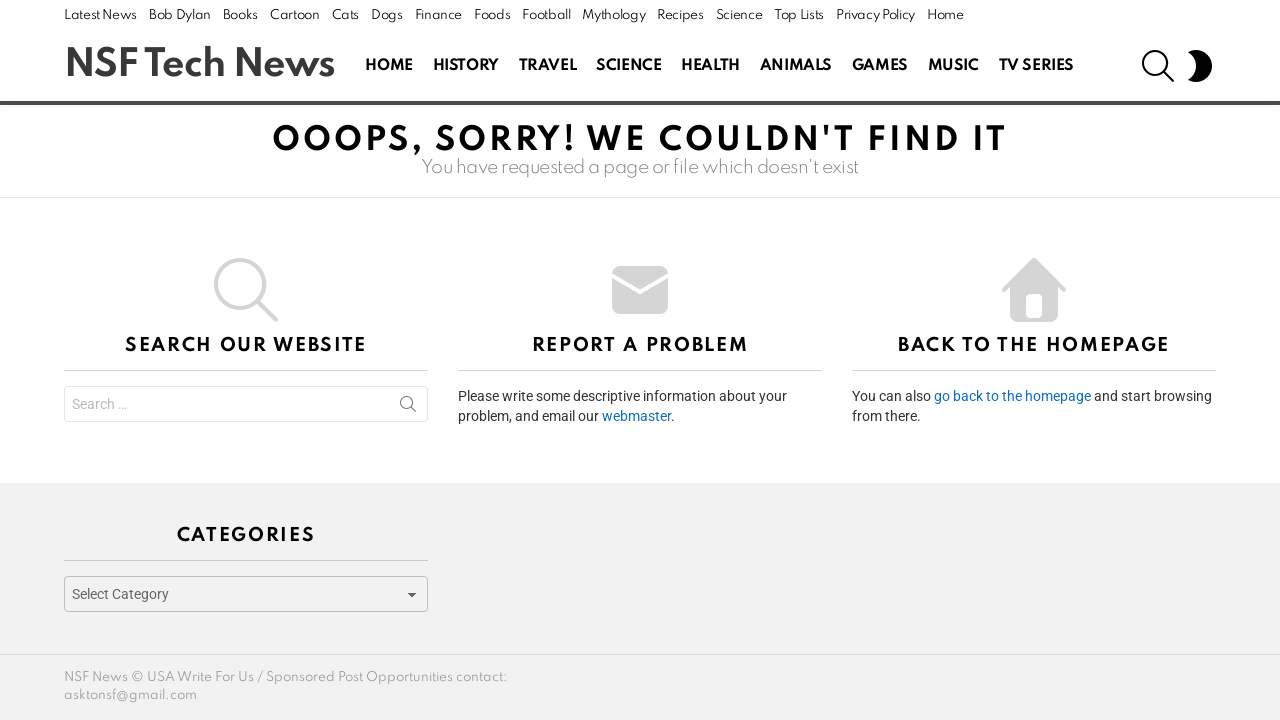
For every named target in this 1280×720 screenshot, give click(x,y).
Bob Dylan (180, 15)
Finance (438, 15)
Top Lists (799, 15)
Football (546, 15)
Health (710, 66)
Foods (492, 15)
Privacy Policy (875, 15)
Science (739, 15)
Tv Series (1036, 66)
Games (880, 66)
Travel (547, 66)
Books (240, 15)
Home (945, 15)
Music (953, 66)
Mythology (613, 15)
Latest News (100, 15)
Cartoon (294, 15)
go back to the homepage (1012, 396)
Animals (796, 66)
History (466, 66)
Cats (346, 15)
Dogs (387, 15)
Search (408, 408)
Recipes (680, 15)
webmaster (636, 416)
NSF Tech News (199, 65)
